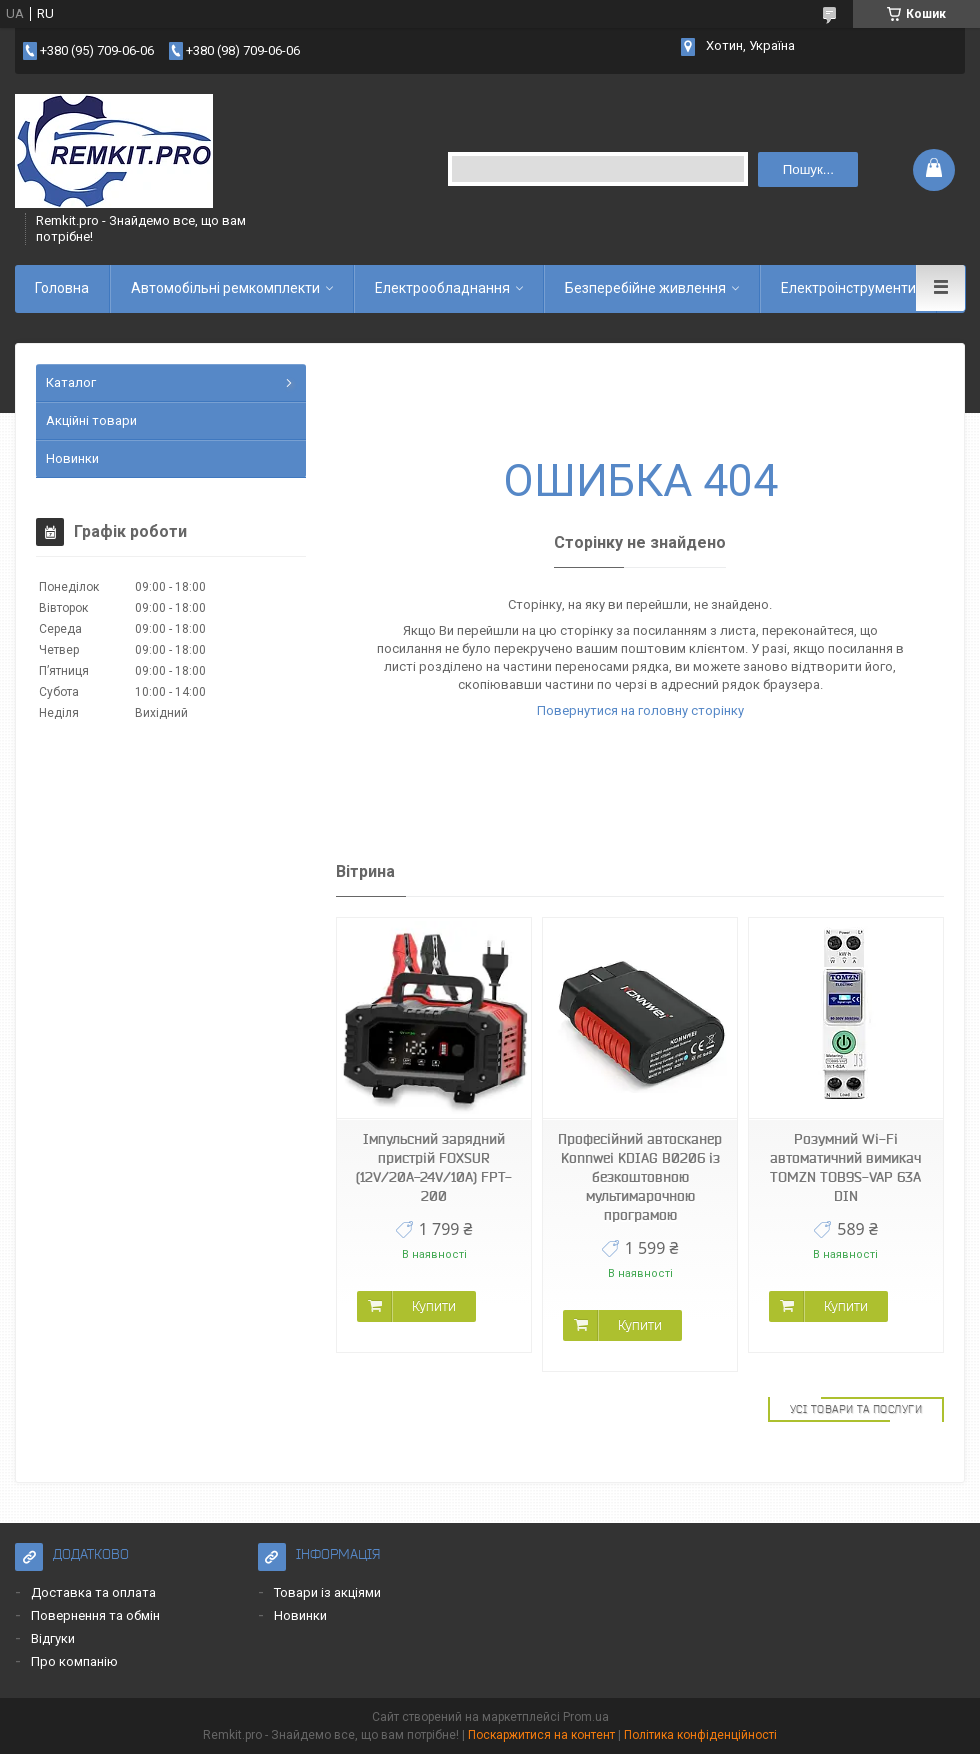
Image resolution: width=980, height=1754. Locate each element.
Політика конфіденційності (700, 1735)
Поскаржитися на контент (541, 1735)
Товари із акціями (327, 1592)
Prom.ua (586, 1717)
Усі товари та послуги (856, 1409)
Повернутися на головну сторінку (640, 710)
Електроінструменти (848, 288)
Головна (62, 288)
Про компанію (74, 1661)
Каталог (71, 382)
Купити (434, 1306)
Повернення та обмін (95, 1615)
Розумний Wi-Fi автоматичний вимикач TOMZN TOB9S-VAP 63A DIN (845, 1167)
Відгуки (53, 1638)
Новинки (72, 458)
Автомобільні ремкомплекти (225, 288)
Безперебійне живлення (645, 288)
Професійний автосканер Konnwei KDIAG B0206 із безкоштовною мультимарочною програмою (640, 1177)
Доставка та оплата (93, 1592)
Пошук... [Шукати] (808, 169)
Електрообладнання (442, 288)
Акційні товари (91, 420)
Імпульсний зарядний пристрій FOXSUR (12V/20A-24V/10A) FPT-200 (434, 1167)
